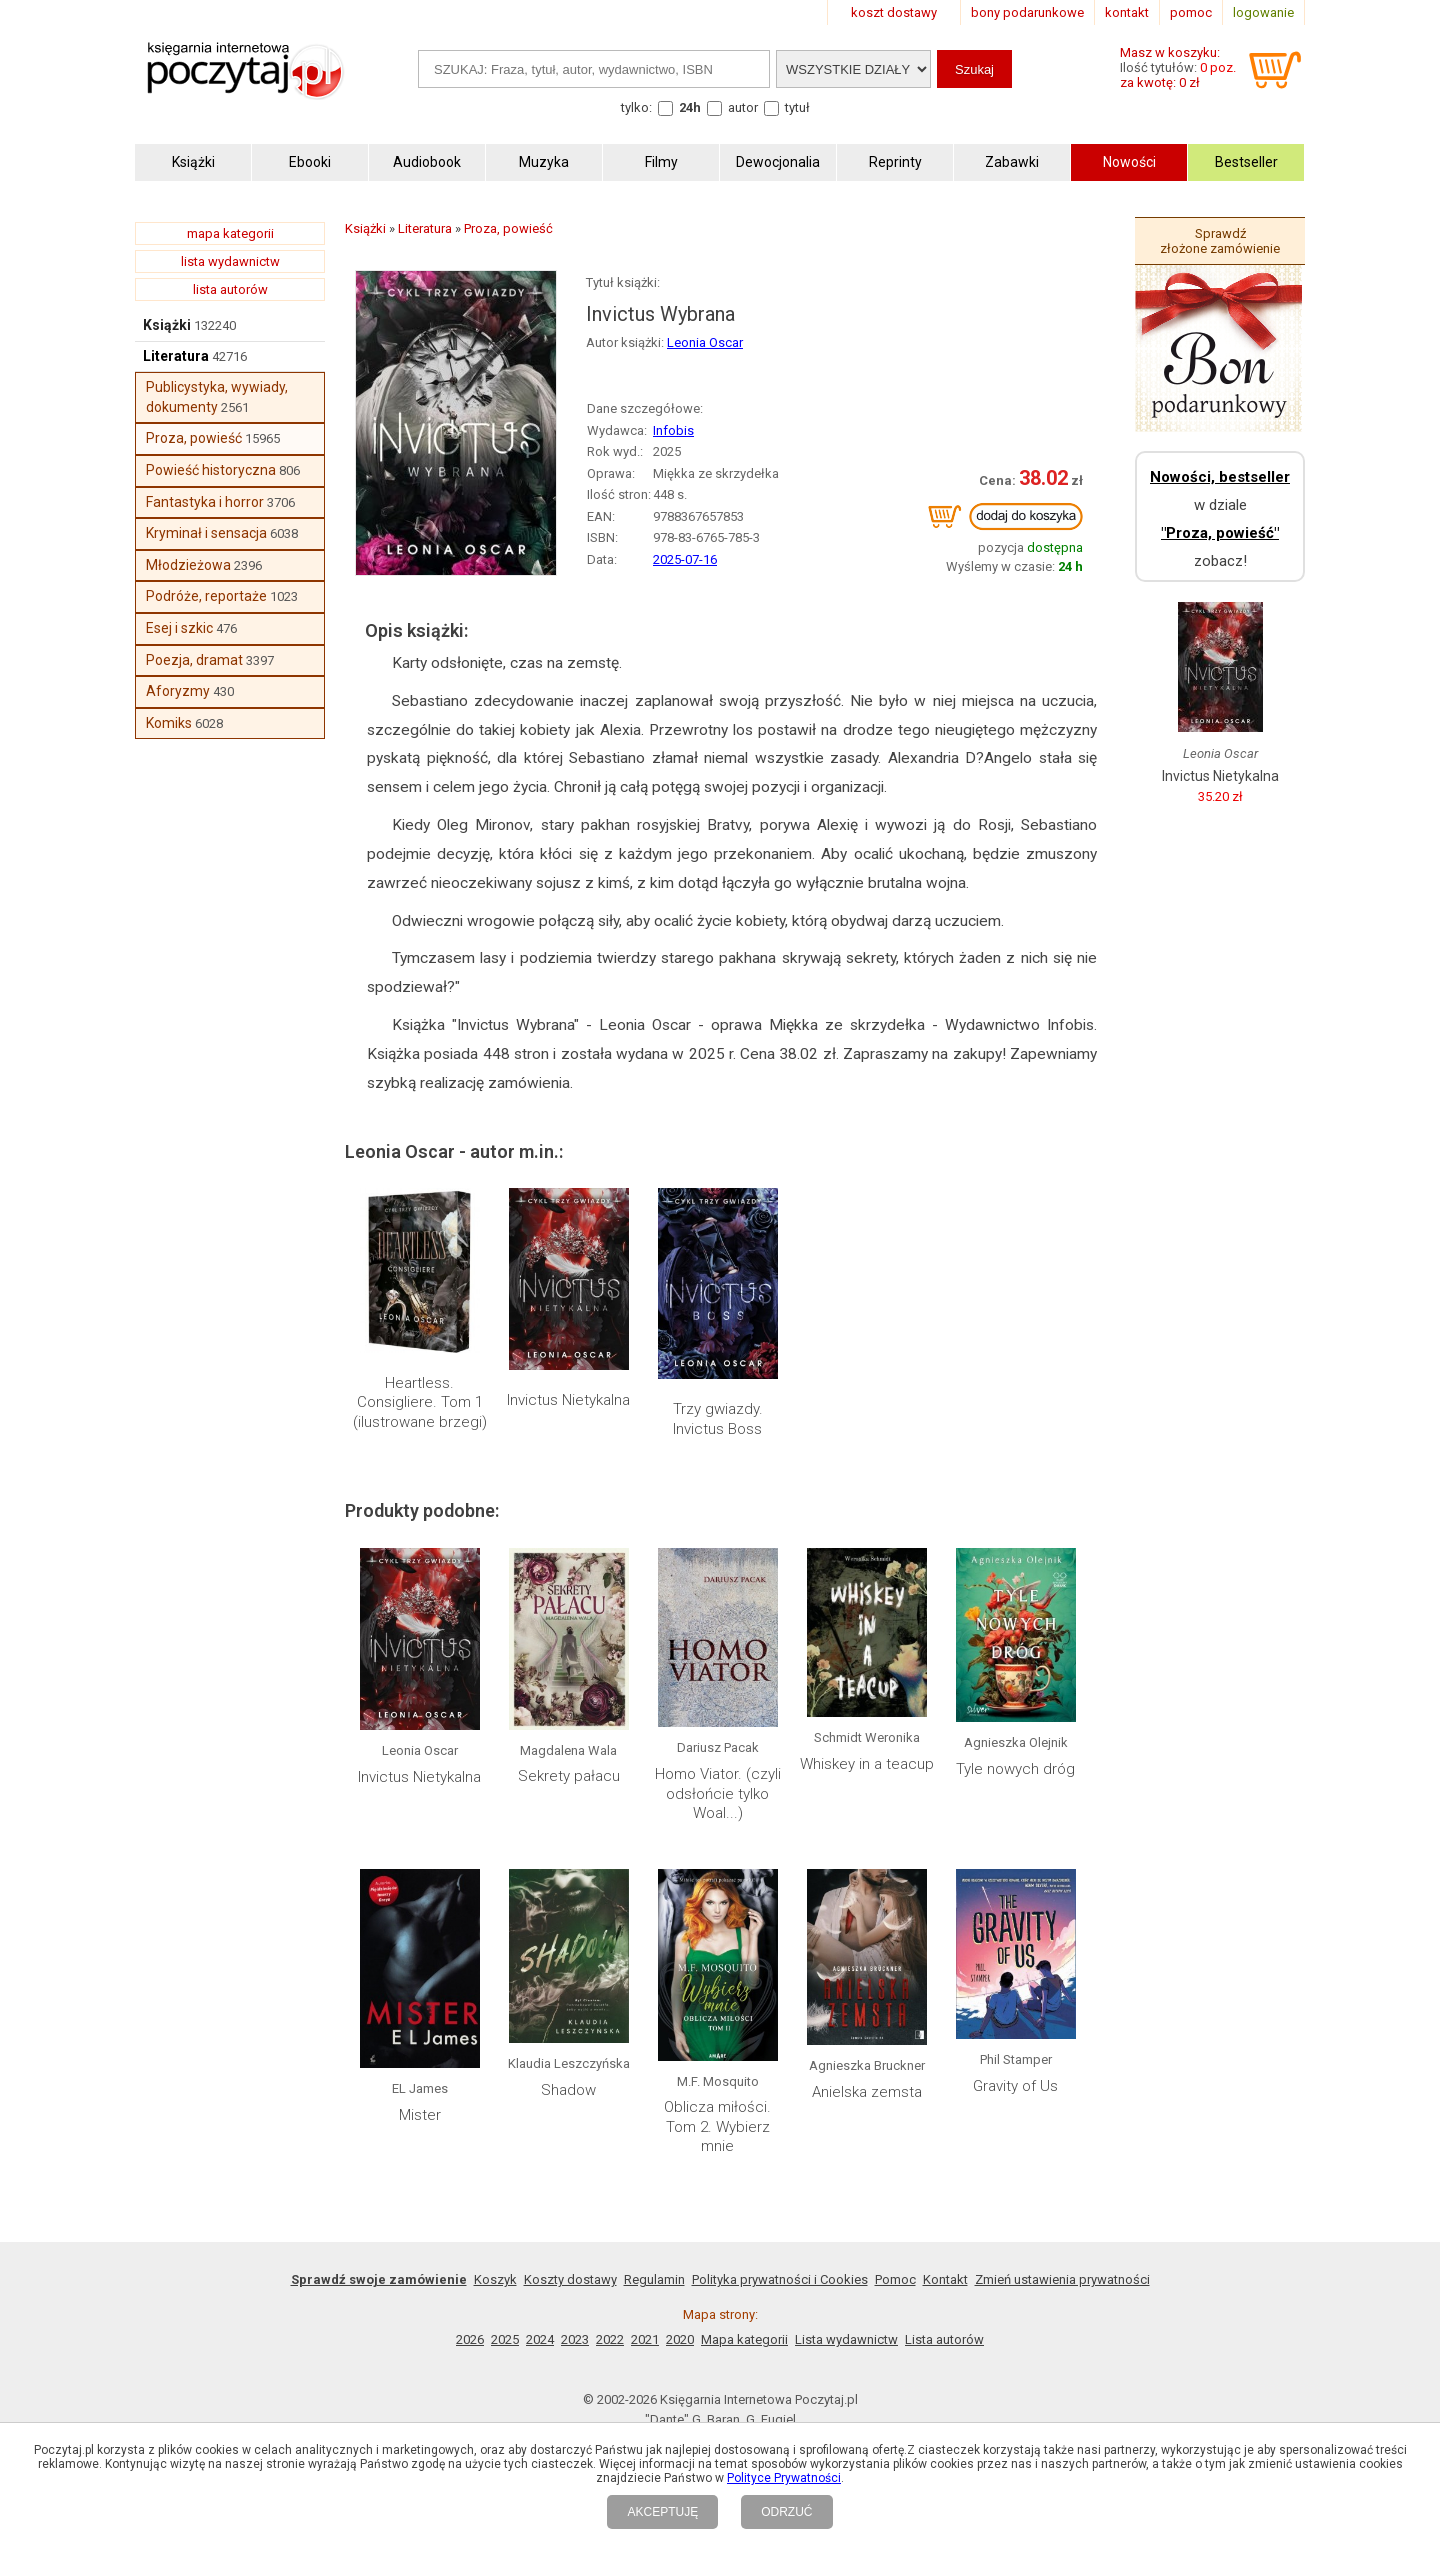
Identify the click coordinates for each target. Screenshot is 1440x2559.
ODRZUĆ (786, 2512)
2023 (575, 2339)
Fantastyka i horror (205, 502)
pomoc (1191, 12)
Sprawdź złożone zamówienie (1220, 241)
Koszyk (495, 2279)
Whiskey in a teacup (867, 1764)
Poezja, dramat (194, 660)
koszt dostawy (894, 12)
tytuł (797, 107)
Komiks (169, 723)
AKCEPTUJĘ (662, 2512)
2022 (610, 2339)
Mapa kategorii (744, 2339)
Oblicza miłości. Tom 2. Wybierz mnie (717, 2126)
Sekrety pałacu (569, 1776)
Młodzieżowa (188, 565)
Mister (420, 2115)
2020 (680, 2339)
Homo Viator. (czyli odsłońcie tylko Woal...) (718, 1793)
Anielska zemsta (867, 2092)
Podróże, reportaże (206, 596)
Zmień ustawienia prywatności (1062, 2279)
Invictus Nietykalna (568, 1400)
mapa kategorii (230, 233)
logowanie (1263, 12)
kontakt (1127, 12)
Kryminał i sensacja (206, 533)
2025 (505, 2339)
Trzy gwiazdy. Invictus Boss (718, 1419)
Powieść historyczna (211, 470)
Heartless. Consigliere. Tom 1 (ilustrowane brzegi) (420, 1402)
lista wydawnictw (230, 261)
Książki (167, 325)
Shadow (568, 2090)
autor (743, 107)
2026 (470, 2339)
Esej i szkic (179, 628)
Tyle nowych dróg (1015, 1769)
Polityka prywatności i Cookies (780, 2279)
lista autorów (230, 289)
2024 (540, 2339)
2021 (645, 2339)
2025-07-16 (685, 559)
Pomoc (895, 2279)
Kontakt (945, 2279)
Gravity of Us (1015, 2086)
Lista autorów (944, 2339)
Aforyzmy (178, 691)
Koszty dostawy (570, 2279)
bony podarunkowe (1027, 12)
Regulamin (654, 2279)
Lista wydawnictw (846, 2339)
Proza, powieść (194, 438)
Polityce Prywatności (784, 2478)
